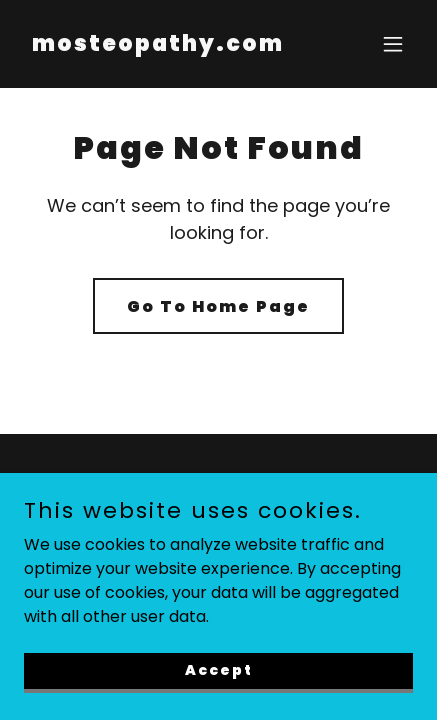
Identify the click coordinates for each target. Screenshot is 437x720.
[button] (393, 44)
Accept (219, 670)
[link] (158, 45)
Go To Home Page (218, 306)
